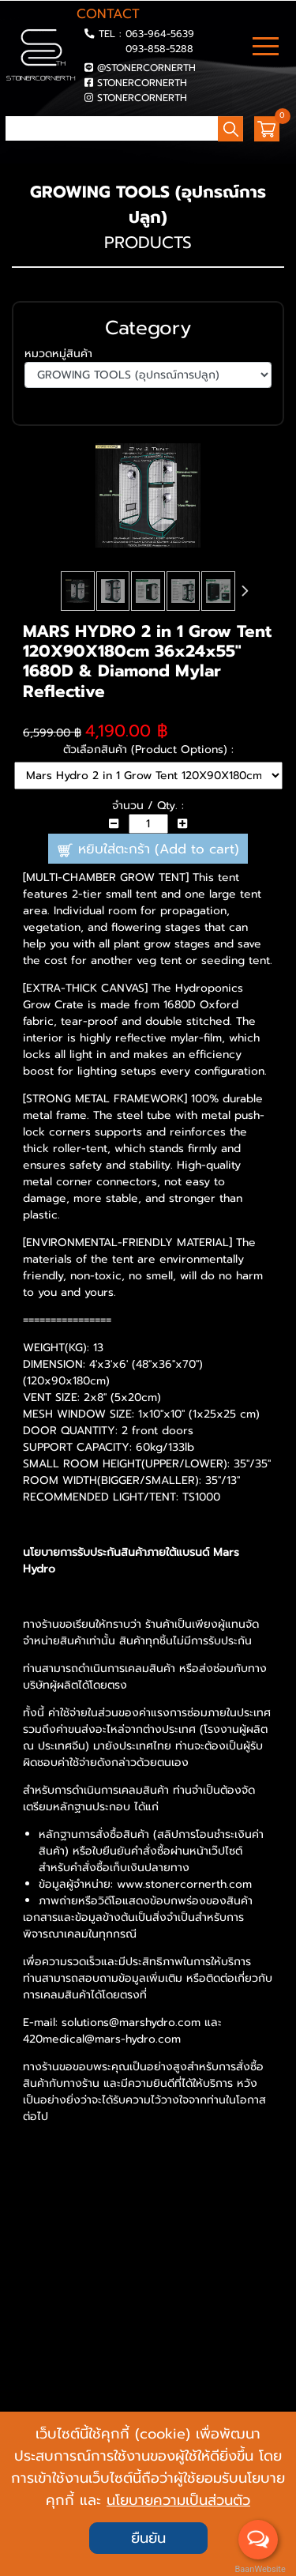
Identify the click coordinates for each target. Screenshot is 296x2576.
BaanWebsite (259, 2569)
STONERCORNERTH (142, 82)
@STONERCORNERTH (146, 67)
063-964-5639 (160, 33)
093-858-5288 (159, 48)
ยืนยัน (148, 2538)
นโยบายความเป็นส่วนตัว (178, 2500)
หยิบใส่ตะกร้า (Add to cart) (148, 849)
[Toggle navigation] (265, 48)
